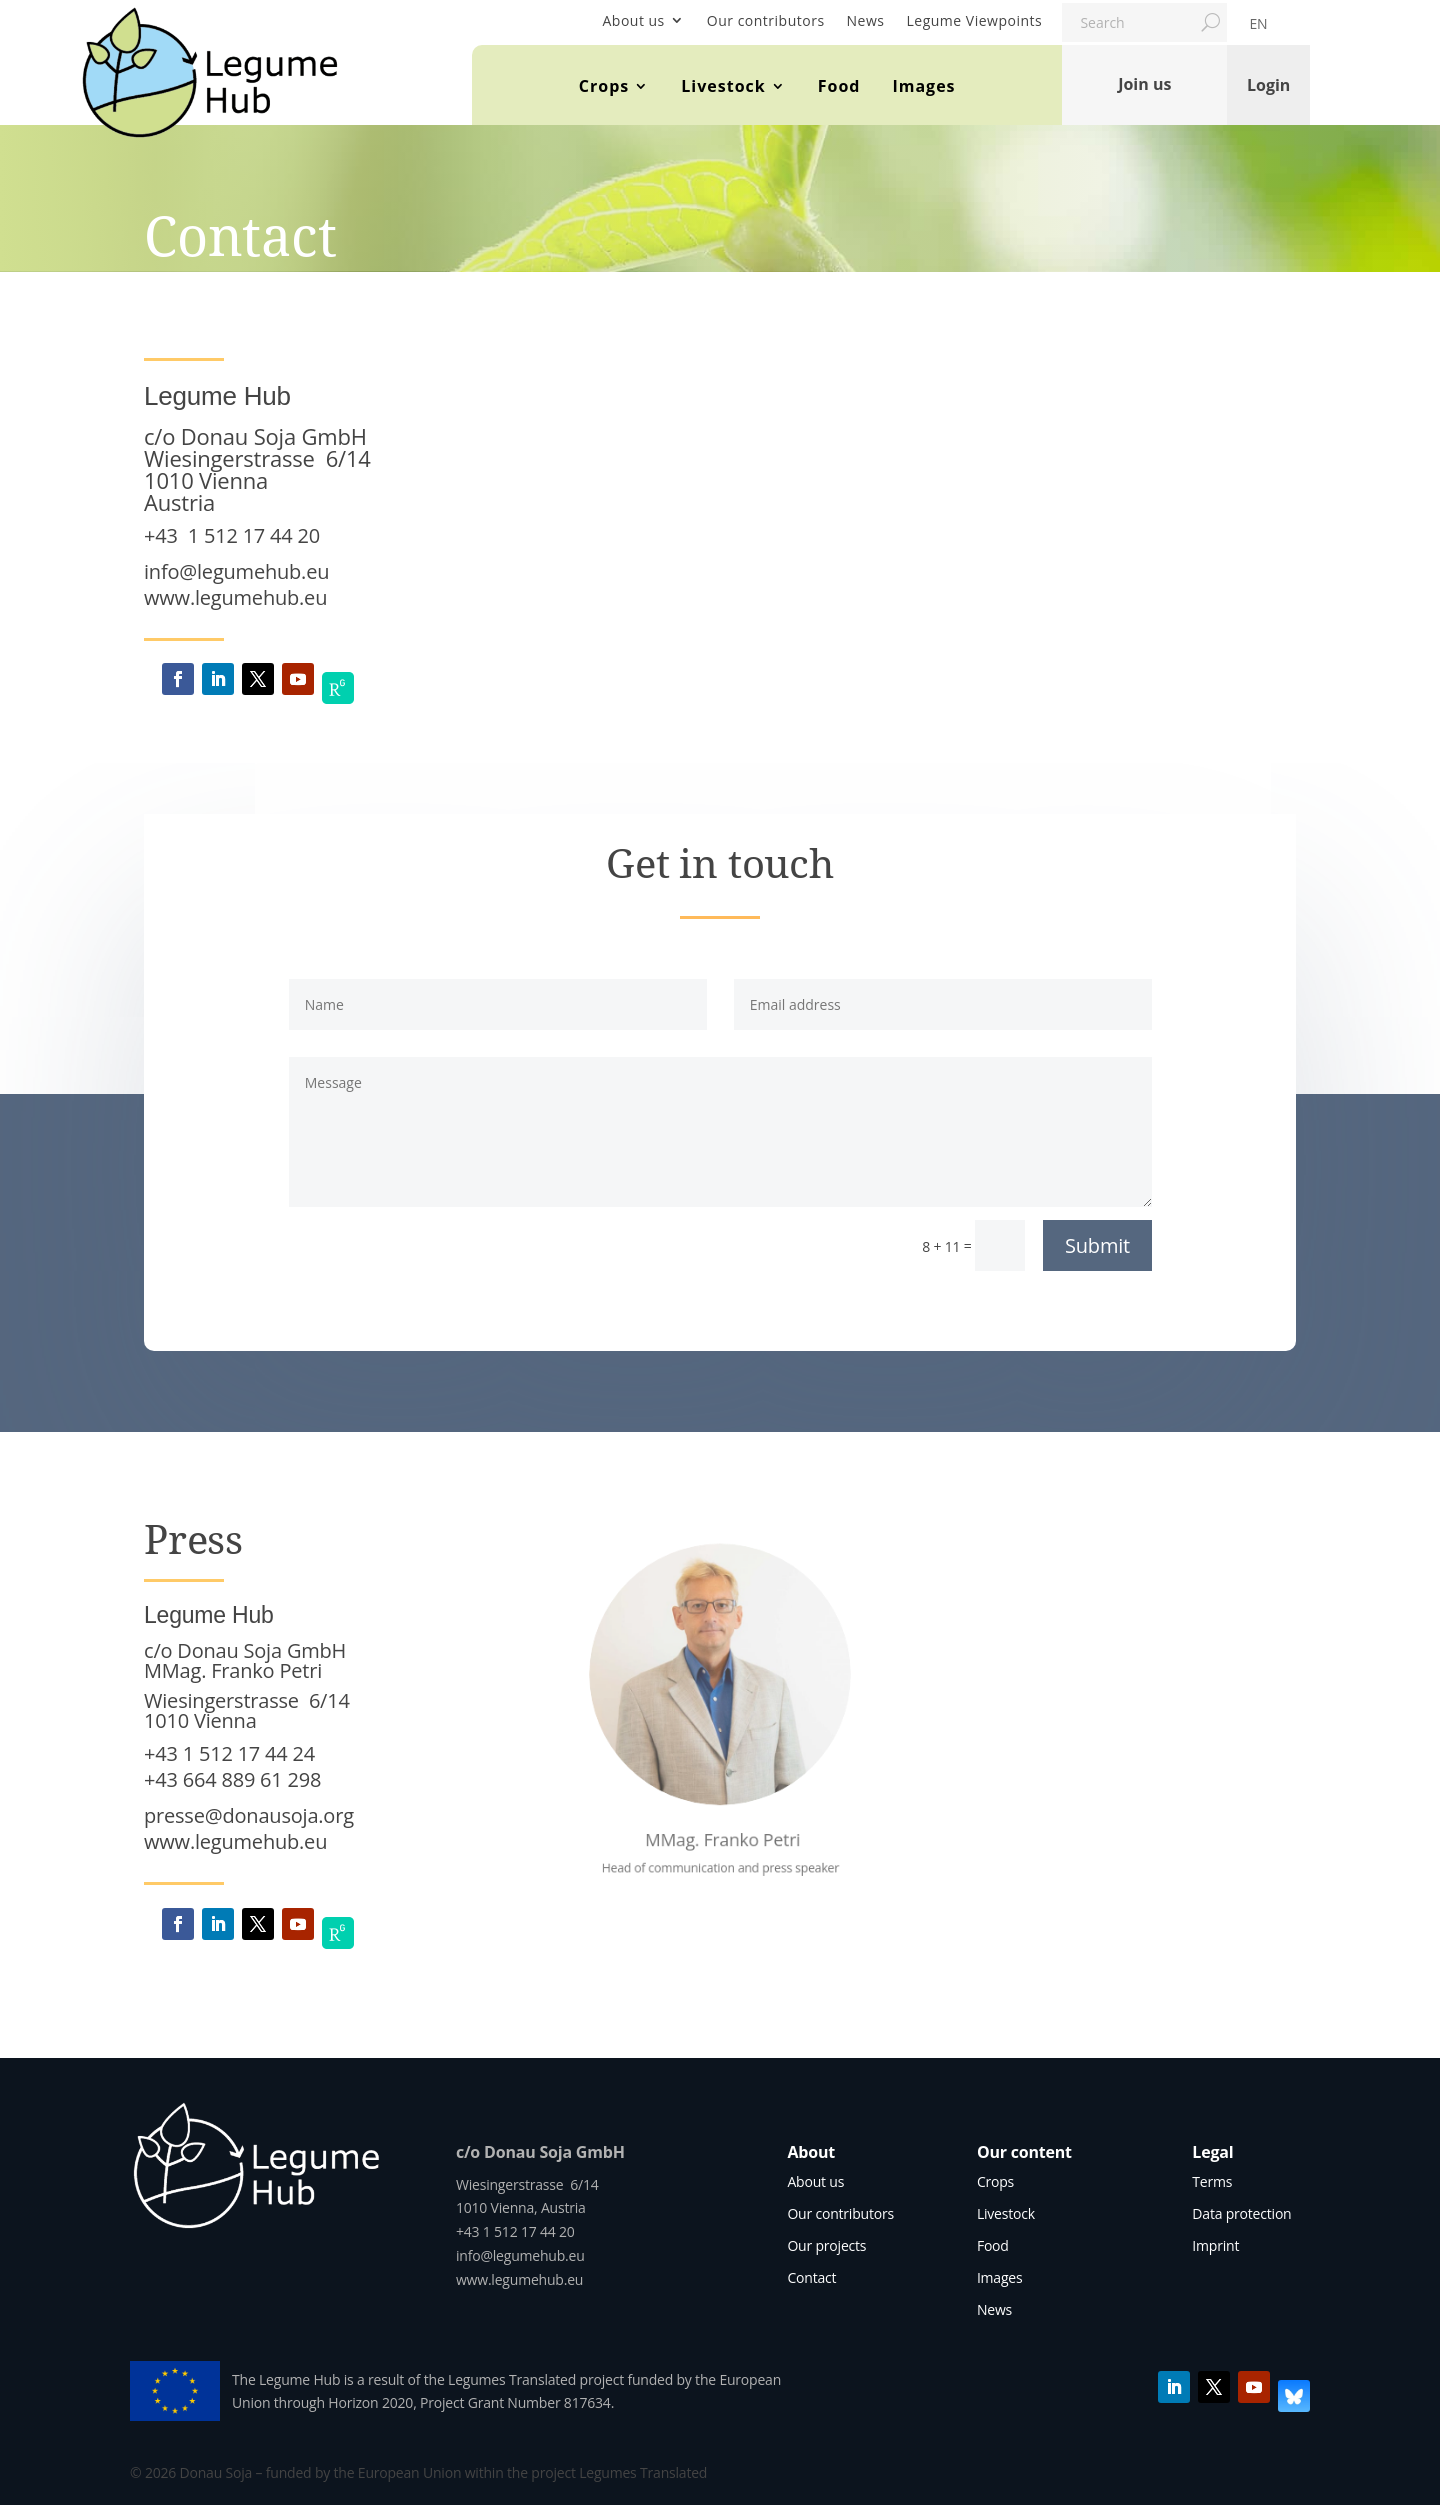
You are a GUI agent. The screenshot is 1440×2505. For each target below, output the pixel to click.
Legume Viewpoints (975, 20)
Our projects (826, 2245)
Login (1268, 84)
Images (923, 86)
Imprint (1215, 2245)
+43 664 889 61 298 (232, 1779)
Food (839, 86)
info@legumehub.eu (236, 571)
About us (633, 20)
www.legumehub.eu (235, 597)
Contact (811, 2277)
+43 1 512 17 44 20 (232, 535)
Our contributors (766, 20)
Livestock (723, 86)
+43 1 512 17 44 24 (229, 1753)
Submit (1097, 1245)
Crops (604, 86)
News (866, 20)
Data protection (1241, 2213)
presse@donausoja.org (249, 1815)
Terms (1212, 2181)
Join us (1144, 84)
